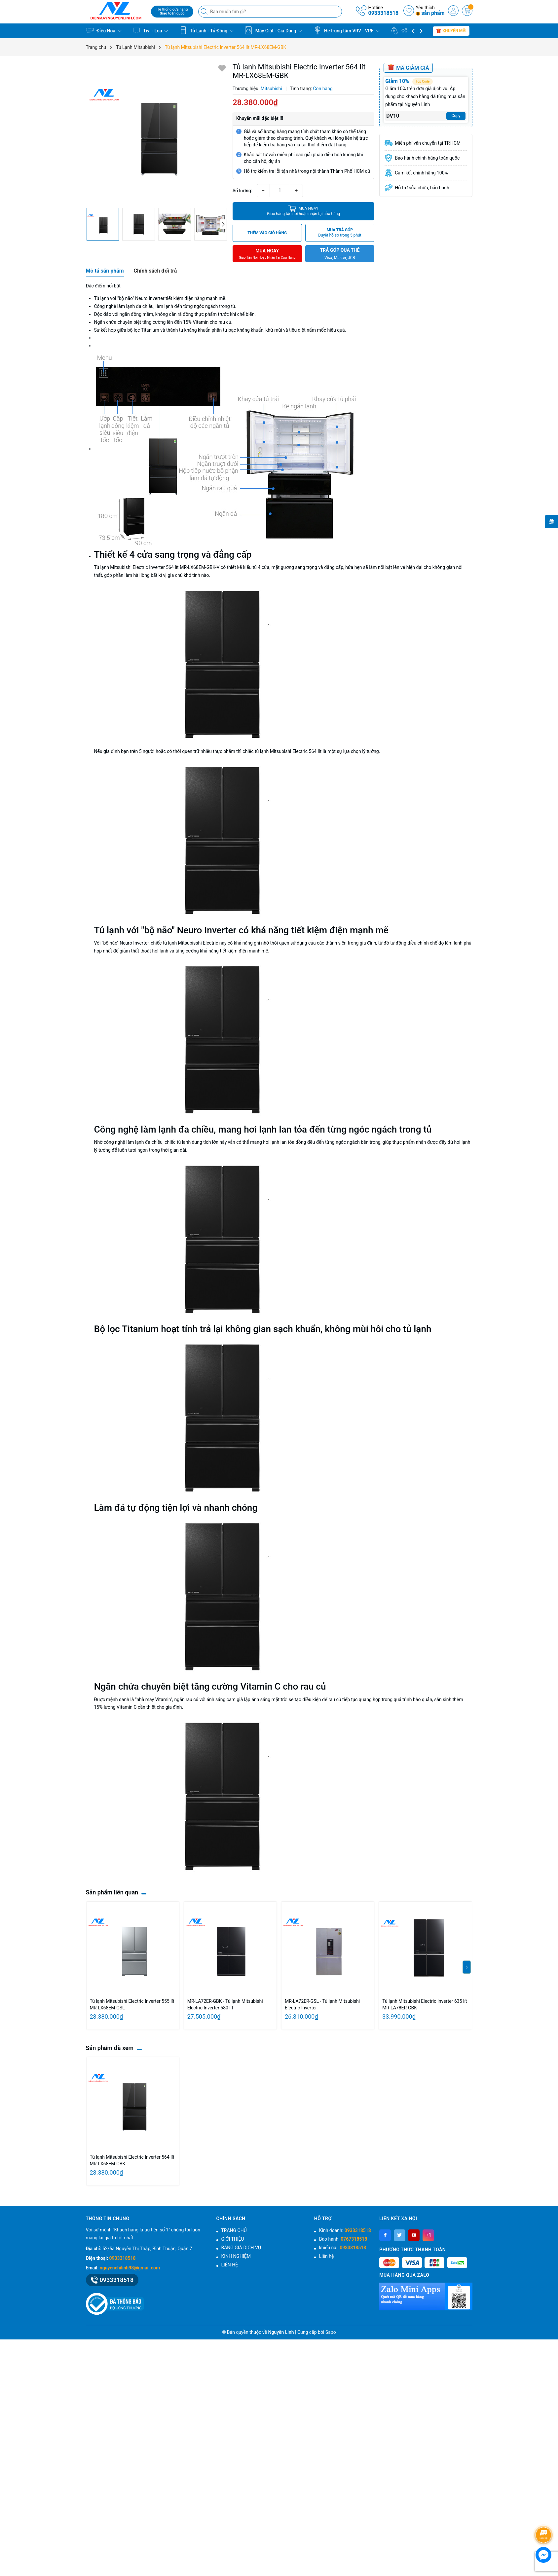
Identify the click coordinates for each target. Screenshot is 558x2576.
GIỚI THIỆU (232, 2239)
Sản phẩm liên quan (112, 1892)
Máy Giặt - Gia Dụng (273, 30)
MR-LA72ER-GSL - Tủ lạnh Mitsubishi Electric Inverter (322, 2004)
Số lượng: (242, 190)
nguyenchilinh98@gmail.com (130, 2267)
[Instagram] (428, 2235)
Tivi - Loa (150, 30)
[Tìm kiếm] (204, 12)
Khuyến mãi (451, 30)
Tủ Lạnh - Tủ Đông (206, 30)
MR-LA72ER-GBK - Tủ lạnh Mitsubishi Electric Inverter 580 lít (225, 2004)
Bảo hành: (343, 2239)
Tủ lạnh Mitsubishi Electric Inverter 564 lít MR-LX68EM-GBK (132, 2160)
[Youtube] (414, 2235)
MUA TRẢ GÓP (339, 233)
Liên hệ (326, 2256)
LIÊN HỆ (229, 2264)
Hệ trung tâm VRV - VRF (347, 30)
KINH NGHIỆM (236, 2256)
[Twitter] (399, 2235)
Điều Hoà (104, 30)
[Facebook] (385, 2235)
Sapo (330, 2332)
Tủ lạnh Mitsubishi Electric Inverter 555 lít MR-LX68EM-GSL (132, 2004)
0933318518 (383, 13)
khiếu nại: (342, 2247)
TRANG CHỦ (234, 2230)
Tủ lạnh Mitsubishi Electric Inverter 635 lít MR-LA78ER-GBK (424, 2004)
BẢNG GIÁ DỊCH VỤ (241, 2247)
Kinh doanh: (345, 2230)
